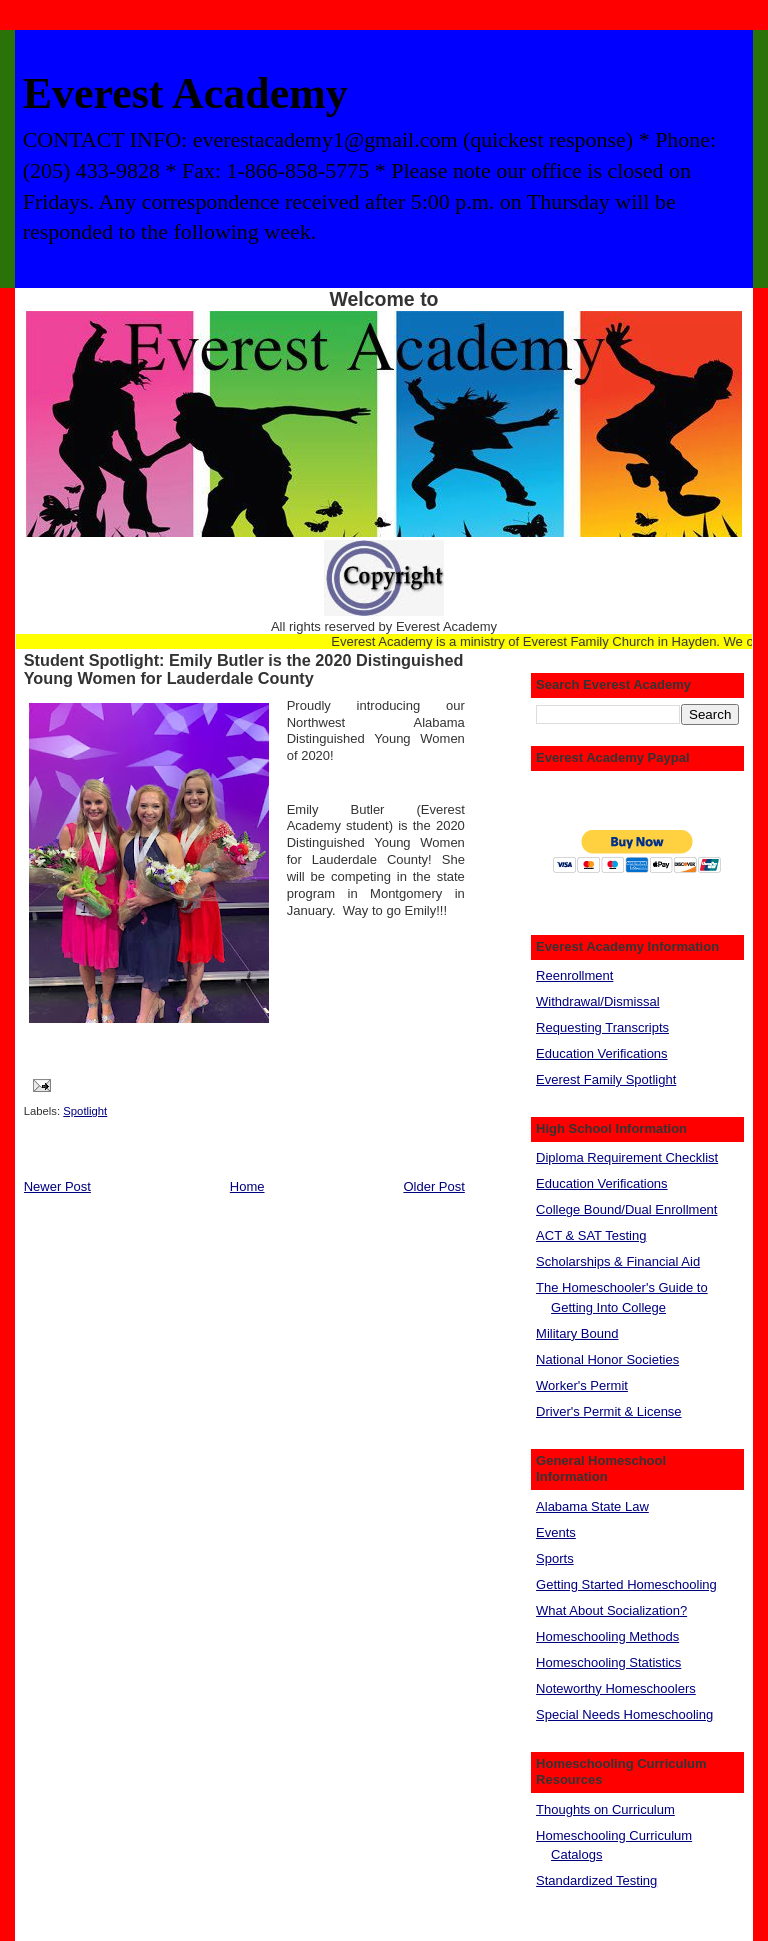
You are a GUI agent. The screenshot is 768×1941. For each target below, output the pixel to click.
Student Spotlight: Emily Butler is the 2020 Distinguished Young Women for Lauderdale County (244, 669)
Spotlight (85, 1111)
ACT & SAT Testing (591, 1235)
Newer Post (57, 1186)
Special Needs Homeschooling (624, 1714)
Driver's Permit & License (609, 1411)
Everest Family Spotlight (606, 1079)
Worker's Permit (582, 1385)
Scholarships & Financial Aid (618, 1261)
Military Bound (577, 1333)
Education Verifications (602, 1053)
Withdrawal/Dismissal (598, 1001)
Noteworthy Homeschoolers (616, 1688)
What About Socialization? (611, 1610)
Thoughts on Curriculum (605, 1809)
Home (247, 1186)
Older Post (433, 1186)
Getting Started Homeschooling (626, 1584)
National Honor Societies (607, 1359)
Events (556, 1532)
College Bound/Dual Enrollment (626, 1209)
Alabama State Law (592, 1506)
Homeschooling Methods (607, 1636)
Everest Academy (185, 93)
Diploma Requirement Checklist (627, 1157)
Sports (555, 1558)
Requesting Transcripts (602, 1027)
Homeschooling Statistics (608, 1662)
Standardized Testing (596, 1880)
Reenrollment (574, 975)
